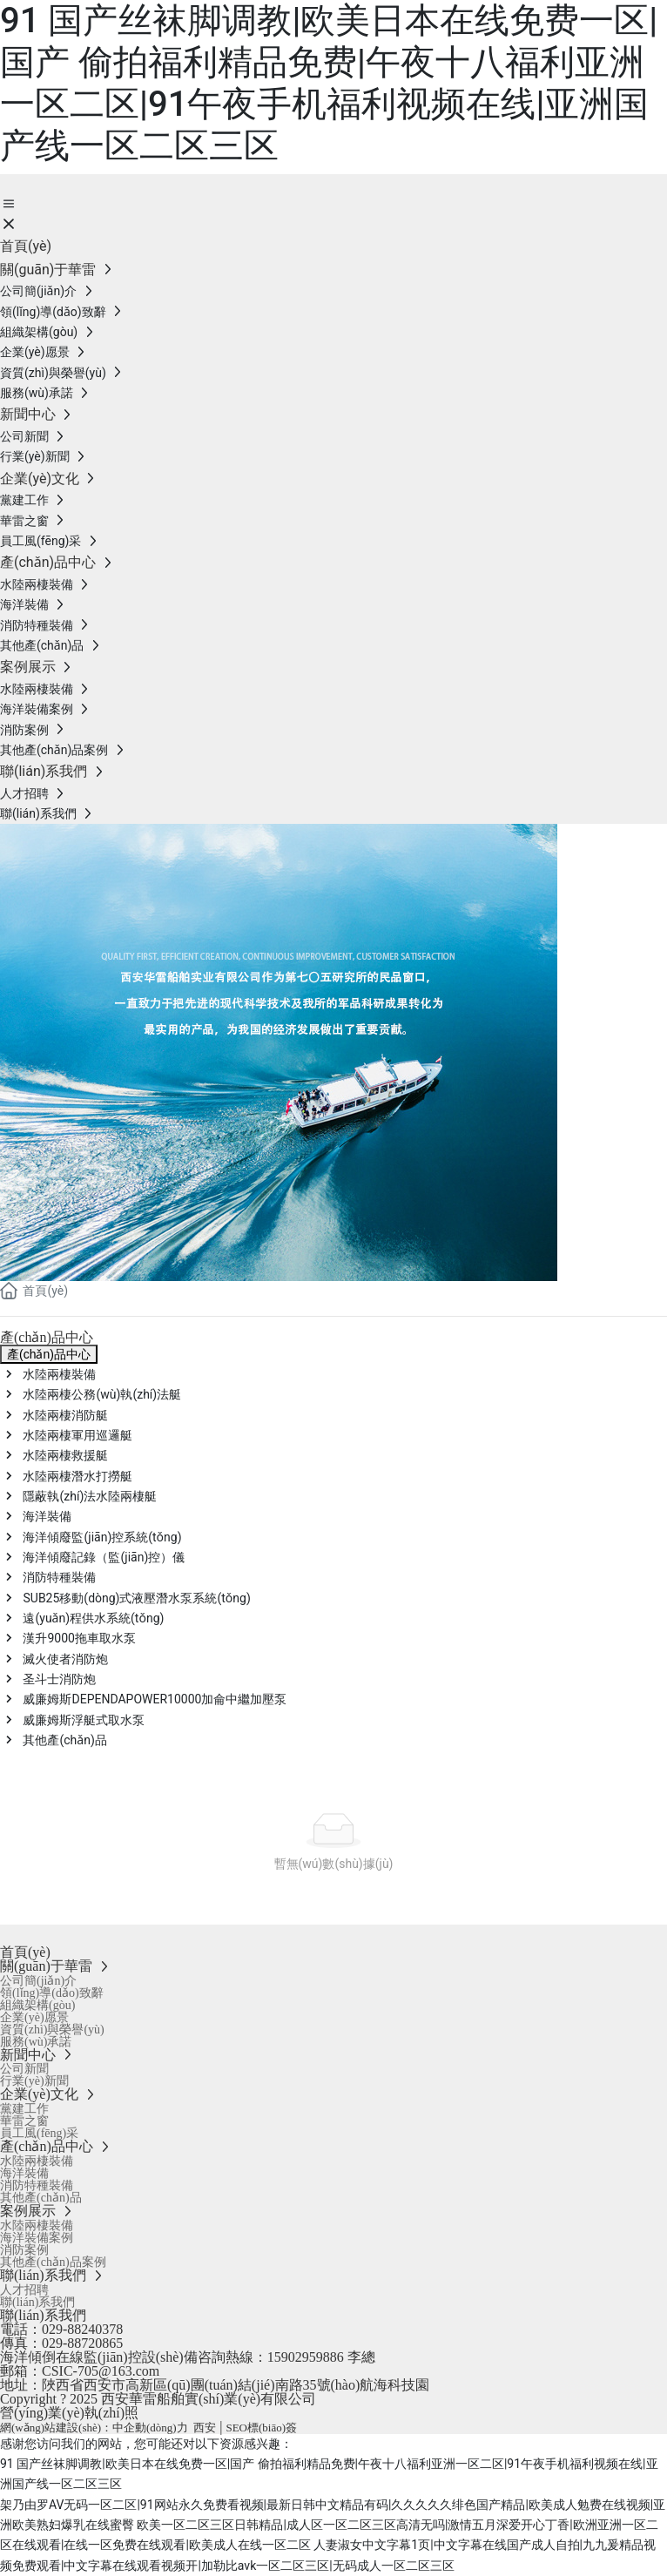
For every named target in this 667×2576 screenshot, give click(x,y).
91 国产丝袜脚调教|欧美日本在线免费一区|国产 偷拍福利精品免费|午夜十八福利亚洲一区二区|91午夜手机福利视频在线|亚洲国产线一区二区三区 (328, 83)
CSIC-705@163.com (100, 2371)
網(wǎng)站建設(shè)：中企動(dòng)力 (94, 2427)
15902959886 (305, 2357)
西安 (204, 2427)
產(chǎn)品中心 (49, 1354)
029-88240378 (82, 2329)
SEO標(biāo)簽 (261, 2427)
